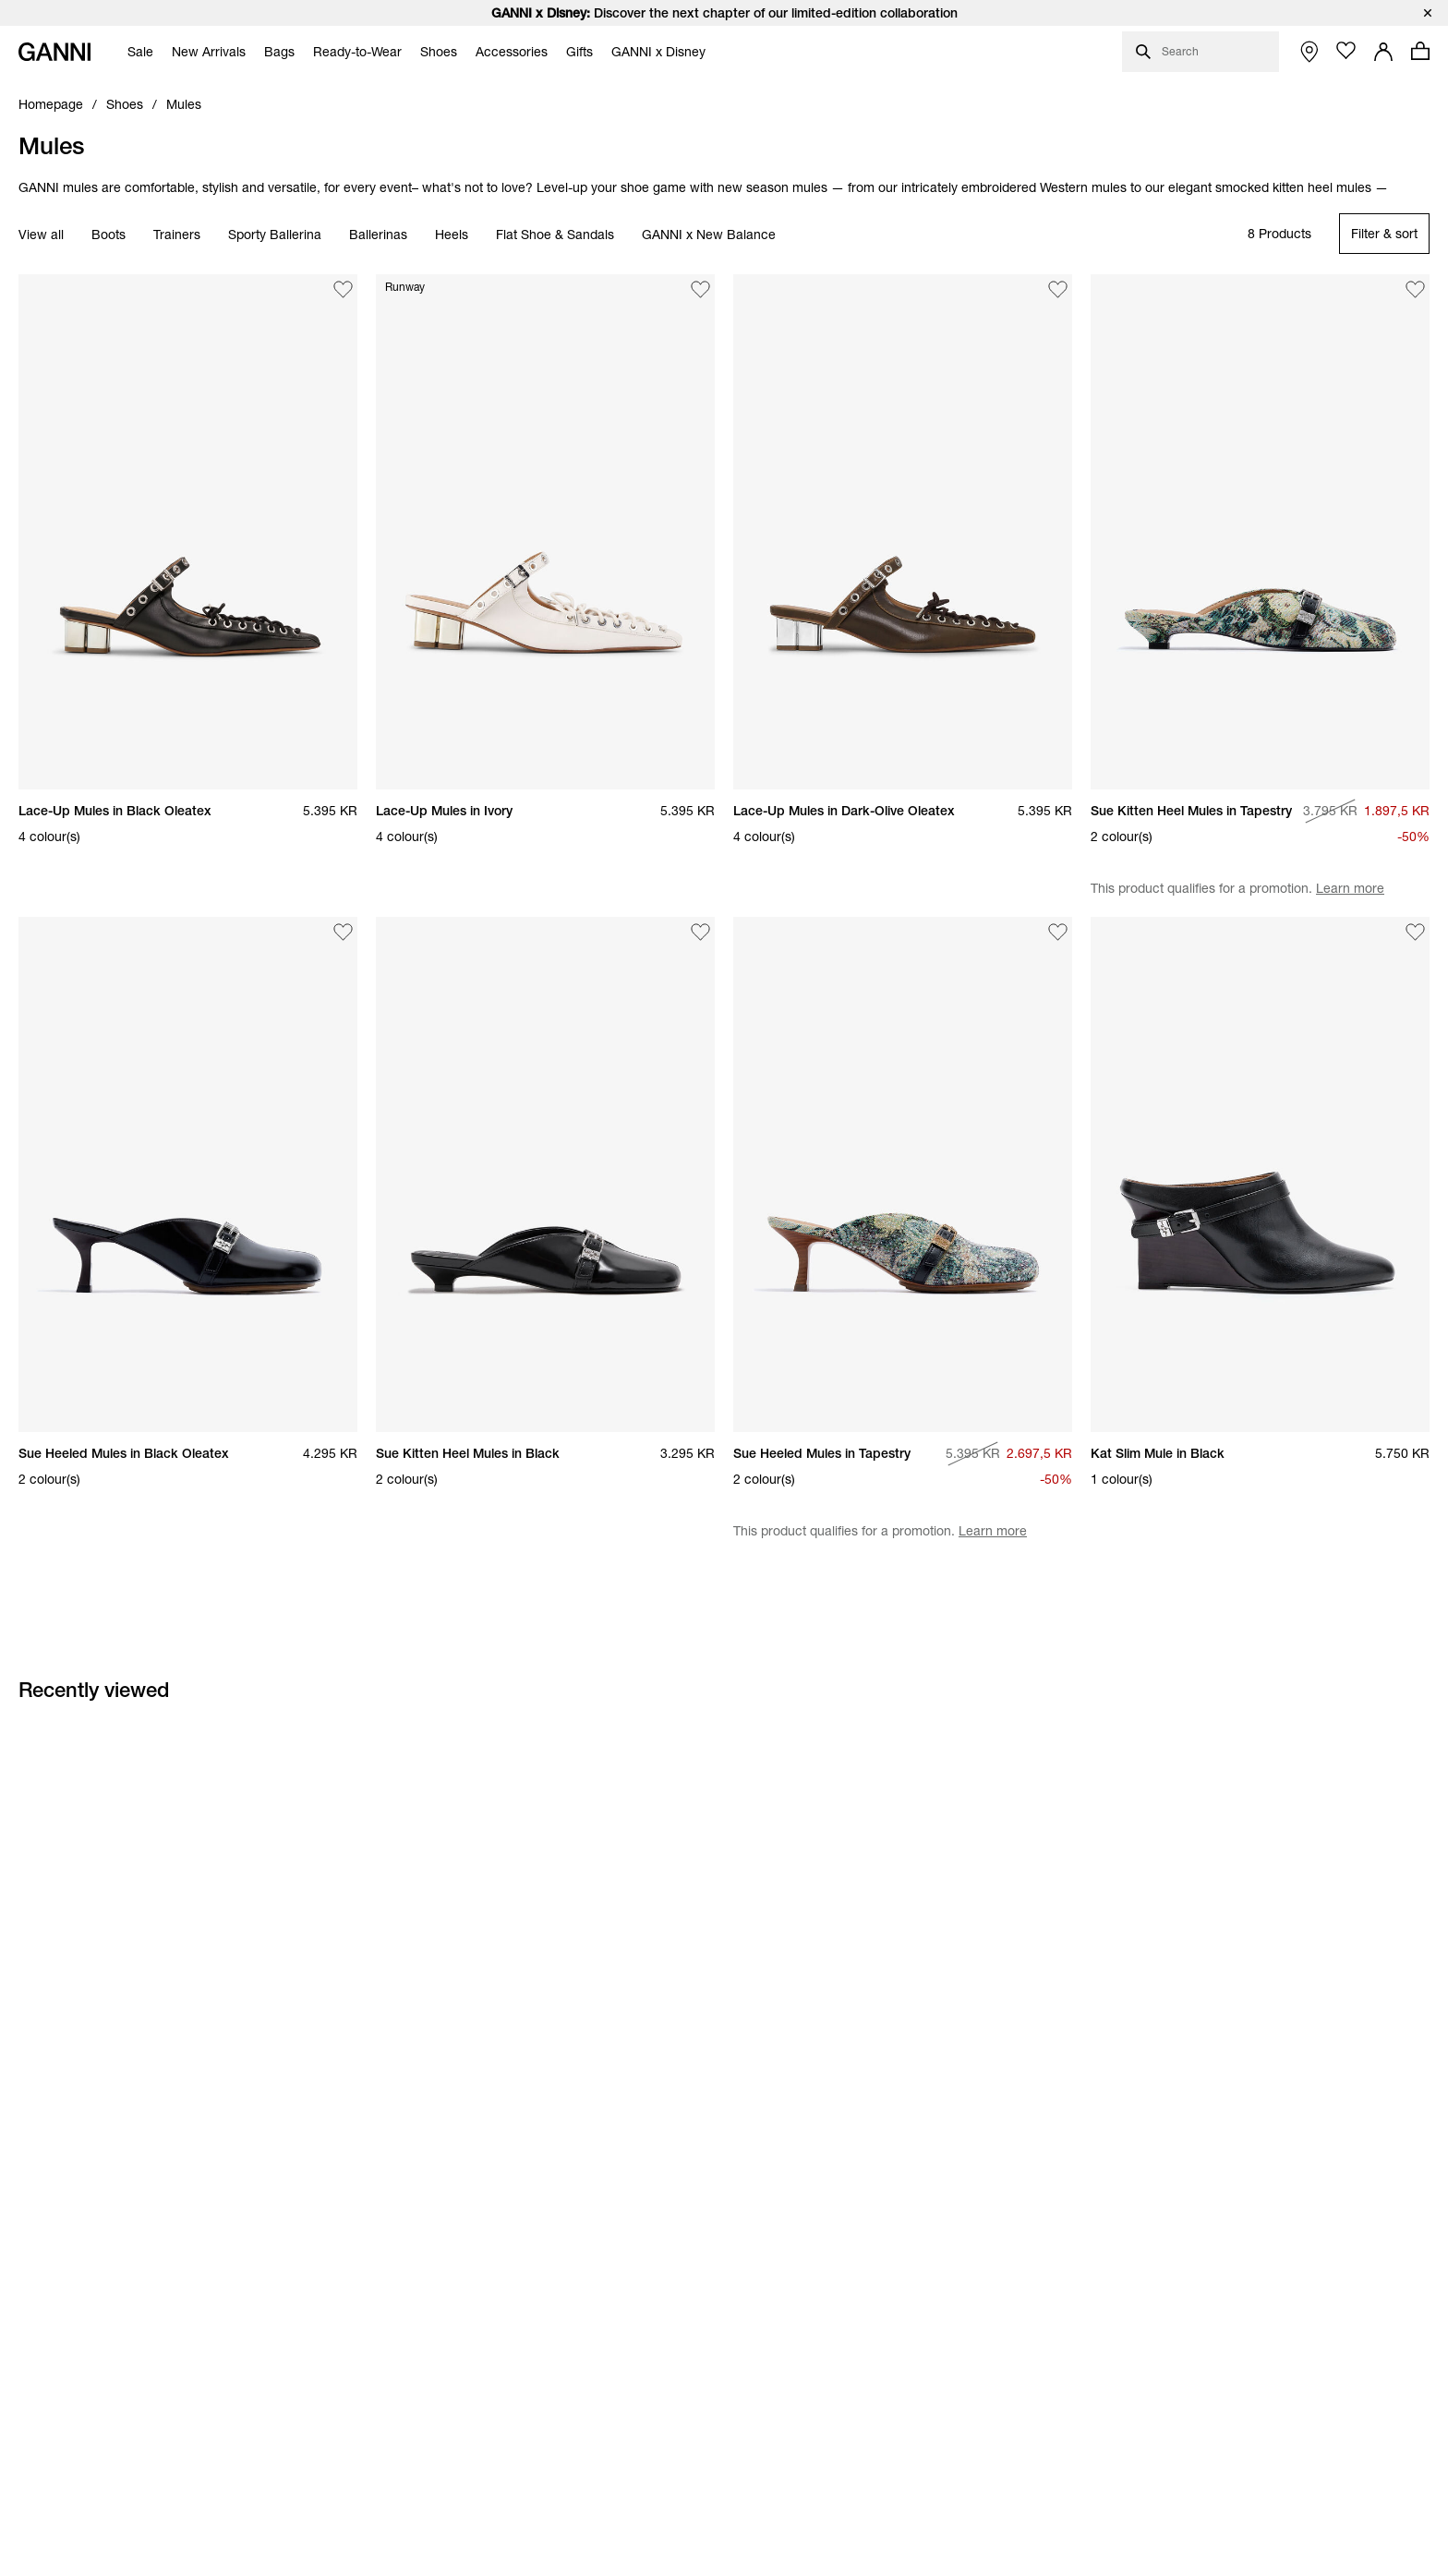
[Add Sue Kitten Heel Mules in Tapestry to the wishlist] (1416, 289)
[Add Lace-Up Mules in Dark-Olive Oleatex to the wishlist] (1058, 289)
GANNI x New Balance (709, 234)
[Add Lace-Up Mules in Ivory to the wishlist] (701, 289)
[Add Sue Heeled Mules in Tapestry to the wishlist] (1058, 931)
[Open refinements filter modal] (1384, 233)
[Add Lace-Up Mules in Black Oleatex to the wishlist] (343, 289)
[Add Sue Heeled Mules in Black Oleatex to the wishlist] (343, 931)
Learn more (1350, 888)
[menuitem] (136, 52)
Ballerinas (378, 234)
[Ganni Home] (54, 52)
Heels (451, 234)
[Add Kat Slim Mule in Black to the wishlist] (1416, 931)
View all (41, 234)
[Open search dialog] (1200, 51)
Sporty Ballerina (274, 234)
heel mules (1339, 187)
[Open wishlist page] (1346, 51)
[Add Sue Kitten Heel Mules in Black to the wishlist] (701, 931)
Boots (108, 234)
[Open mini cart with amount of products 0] (1420, 51)
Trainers (176, 234)
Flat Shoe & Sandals (555, 234)
